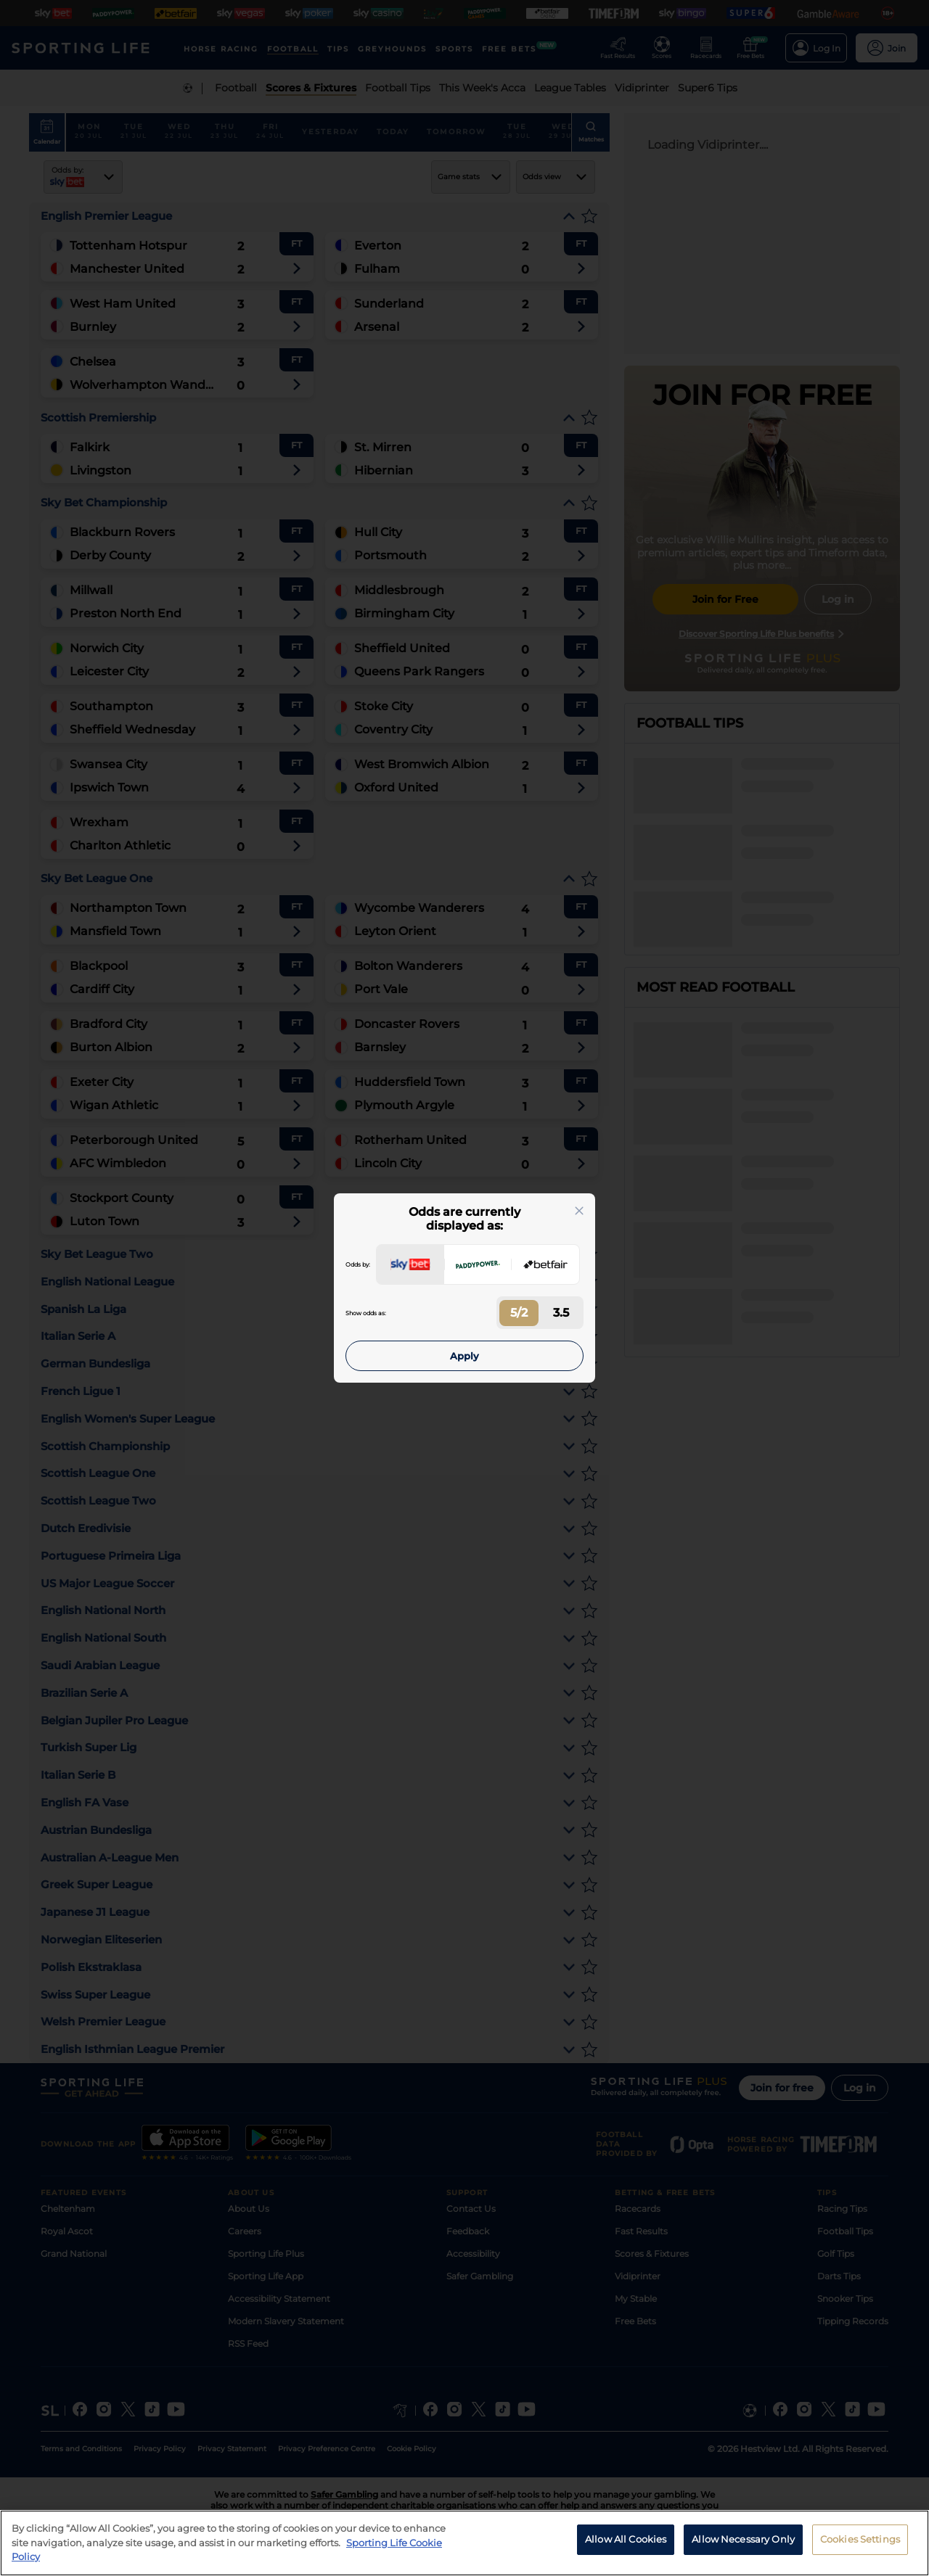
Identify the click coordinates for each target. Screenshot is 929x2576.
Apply (464, 1356)
